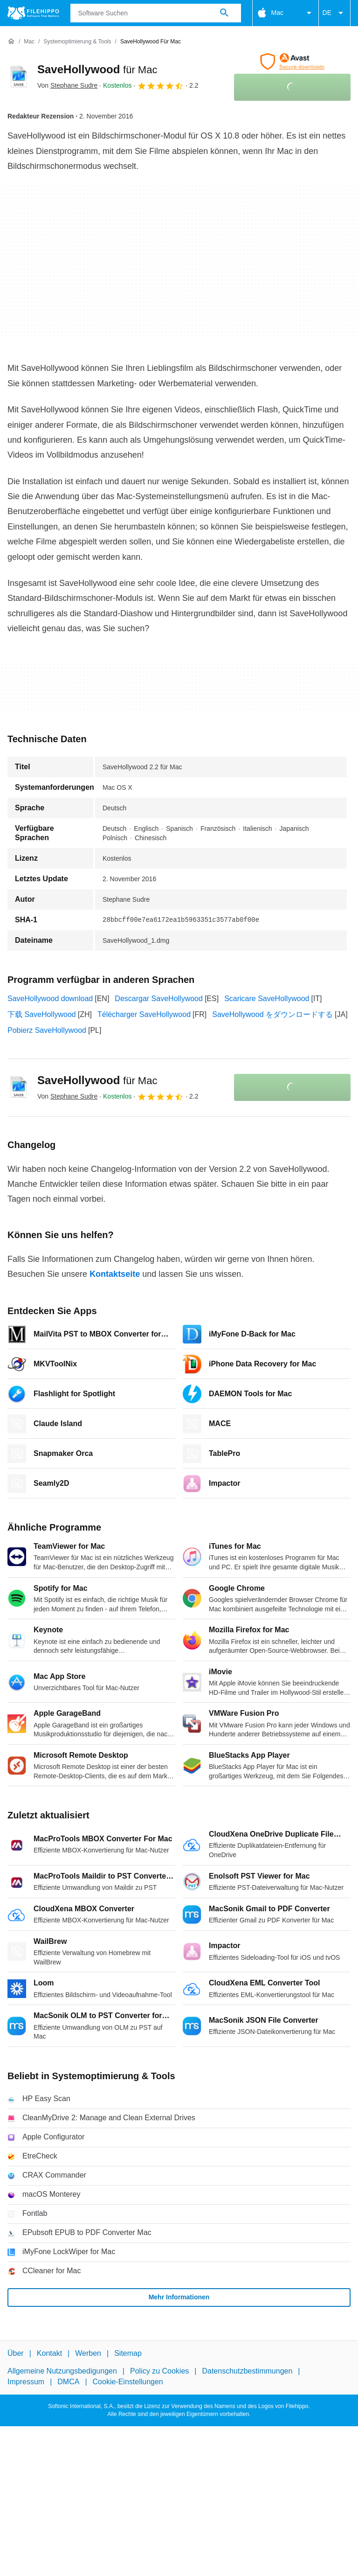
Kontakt (49, 2353)
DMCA (68, 2381)
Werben (88, 2353)
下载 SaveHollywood (41, 1014)
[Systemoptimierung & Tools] (77, 42)
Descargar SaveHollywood (159, 999)
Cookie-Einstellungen (128, 2381)
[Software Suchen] (224, 13)
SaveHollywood (97, 69)
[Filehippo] (33, 13)
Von (67, 85)
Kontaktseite (115, 1274)
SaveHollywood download (50, 999)
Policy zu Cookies (159, 2371)
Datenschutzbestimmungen (247, 2371)
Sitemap (128, 2353)
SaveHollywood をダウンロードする (272, 1014)
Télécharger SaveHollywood (144, 1014)
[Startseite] (11, 41)
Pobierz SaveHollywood (46, 1030)
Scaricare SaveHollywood (266, 999)
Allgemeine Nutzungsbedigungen (62, 2371)
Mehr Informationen (179, 2297)
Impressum (25, 2381)
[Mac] (29, 42)
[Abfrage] (155, 13)
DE (334, 13)
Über (15, 2353)
